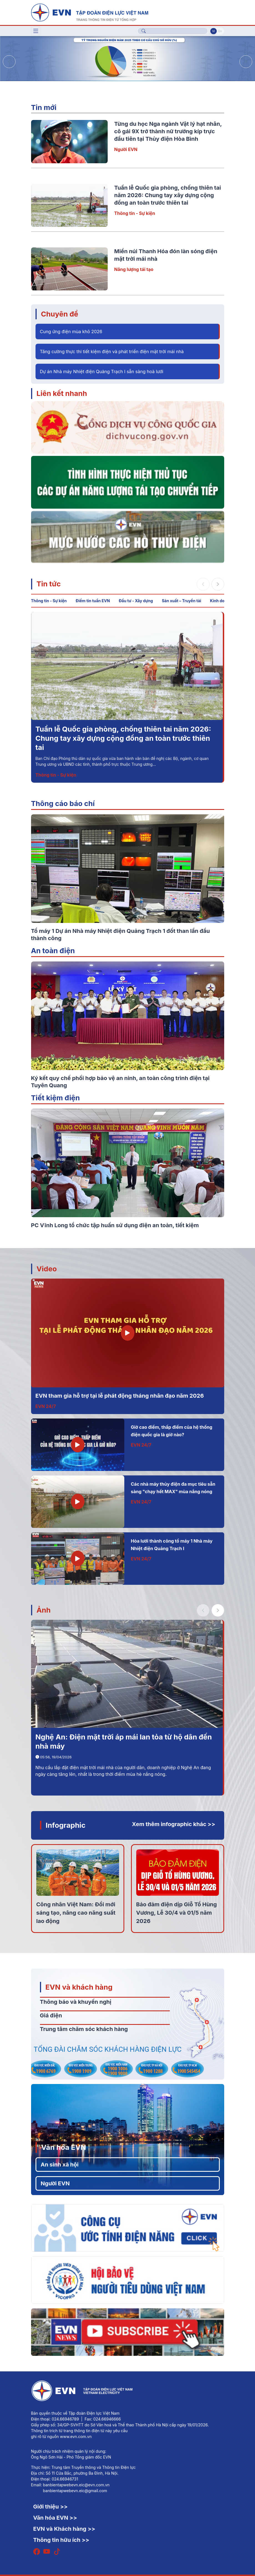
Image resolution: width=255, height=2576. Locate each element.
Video (47, 1268)
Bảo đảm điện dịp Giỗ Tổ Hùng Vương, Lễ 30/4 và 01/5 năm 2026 (176, 1912)
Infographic (66, 1825)
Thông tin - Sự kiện (134, 213)
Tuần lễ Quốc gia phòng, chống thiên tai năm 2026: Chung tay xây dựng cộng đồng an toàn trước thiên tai (167, 195)
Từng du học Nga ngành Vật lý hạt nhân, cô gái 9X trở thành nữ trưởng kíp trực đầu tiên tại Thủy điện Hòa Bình (168, 131)
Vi (213, 31)
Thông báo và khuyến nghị (76, 2001)
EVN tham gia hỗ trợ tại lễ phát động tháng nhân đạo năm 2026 (120, 1395)
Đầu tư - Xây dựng (136, 600)
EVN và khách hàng (79, 1987)
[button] (245, 61)
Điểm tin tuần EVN (93, 600)
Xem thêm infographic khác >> (173, 1824)
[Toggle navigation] (36, 31)
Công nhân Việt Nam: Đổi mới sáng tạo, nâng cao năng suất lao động (76, 1912)
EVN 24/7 (46, 1406)
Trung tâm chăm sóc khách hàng (84, 2029)
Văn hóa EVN (63, 2147)
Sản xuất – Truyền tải (181, 600)
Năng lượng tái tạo (133, 269)
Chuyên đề (59, 314)
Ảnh (44, 1610)
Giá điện (51, 2015)
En (220, 31)
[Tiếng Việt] (89, 12)
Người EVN (126, 149)
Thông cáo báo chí (63, 803)
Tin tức (49, 583)
